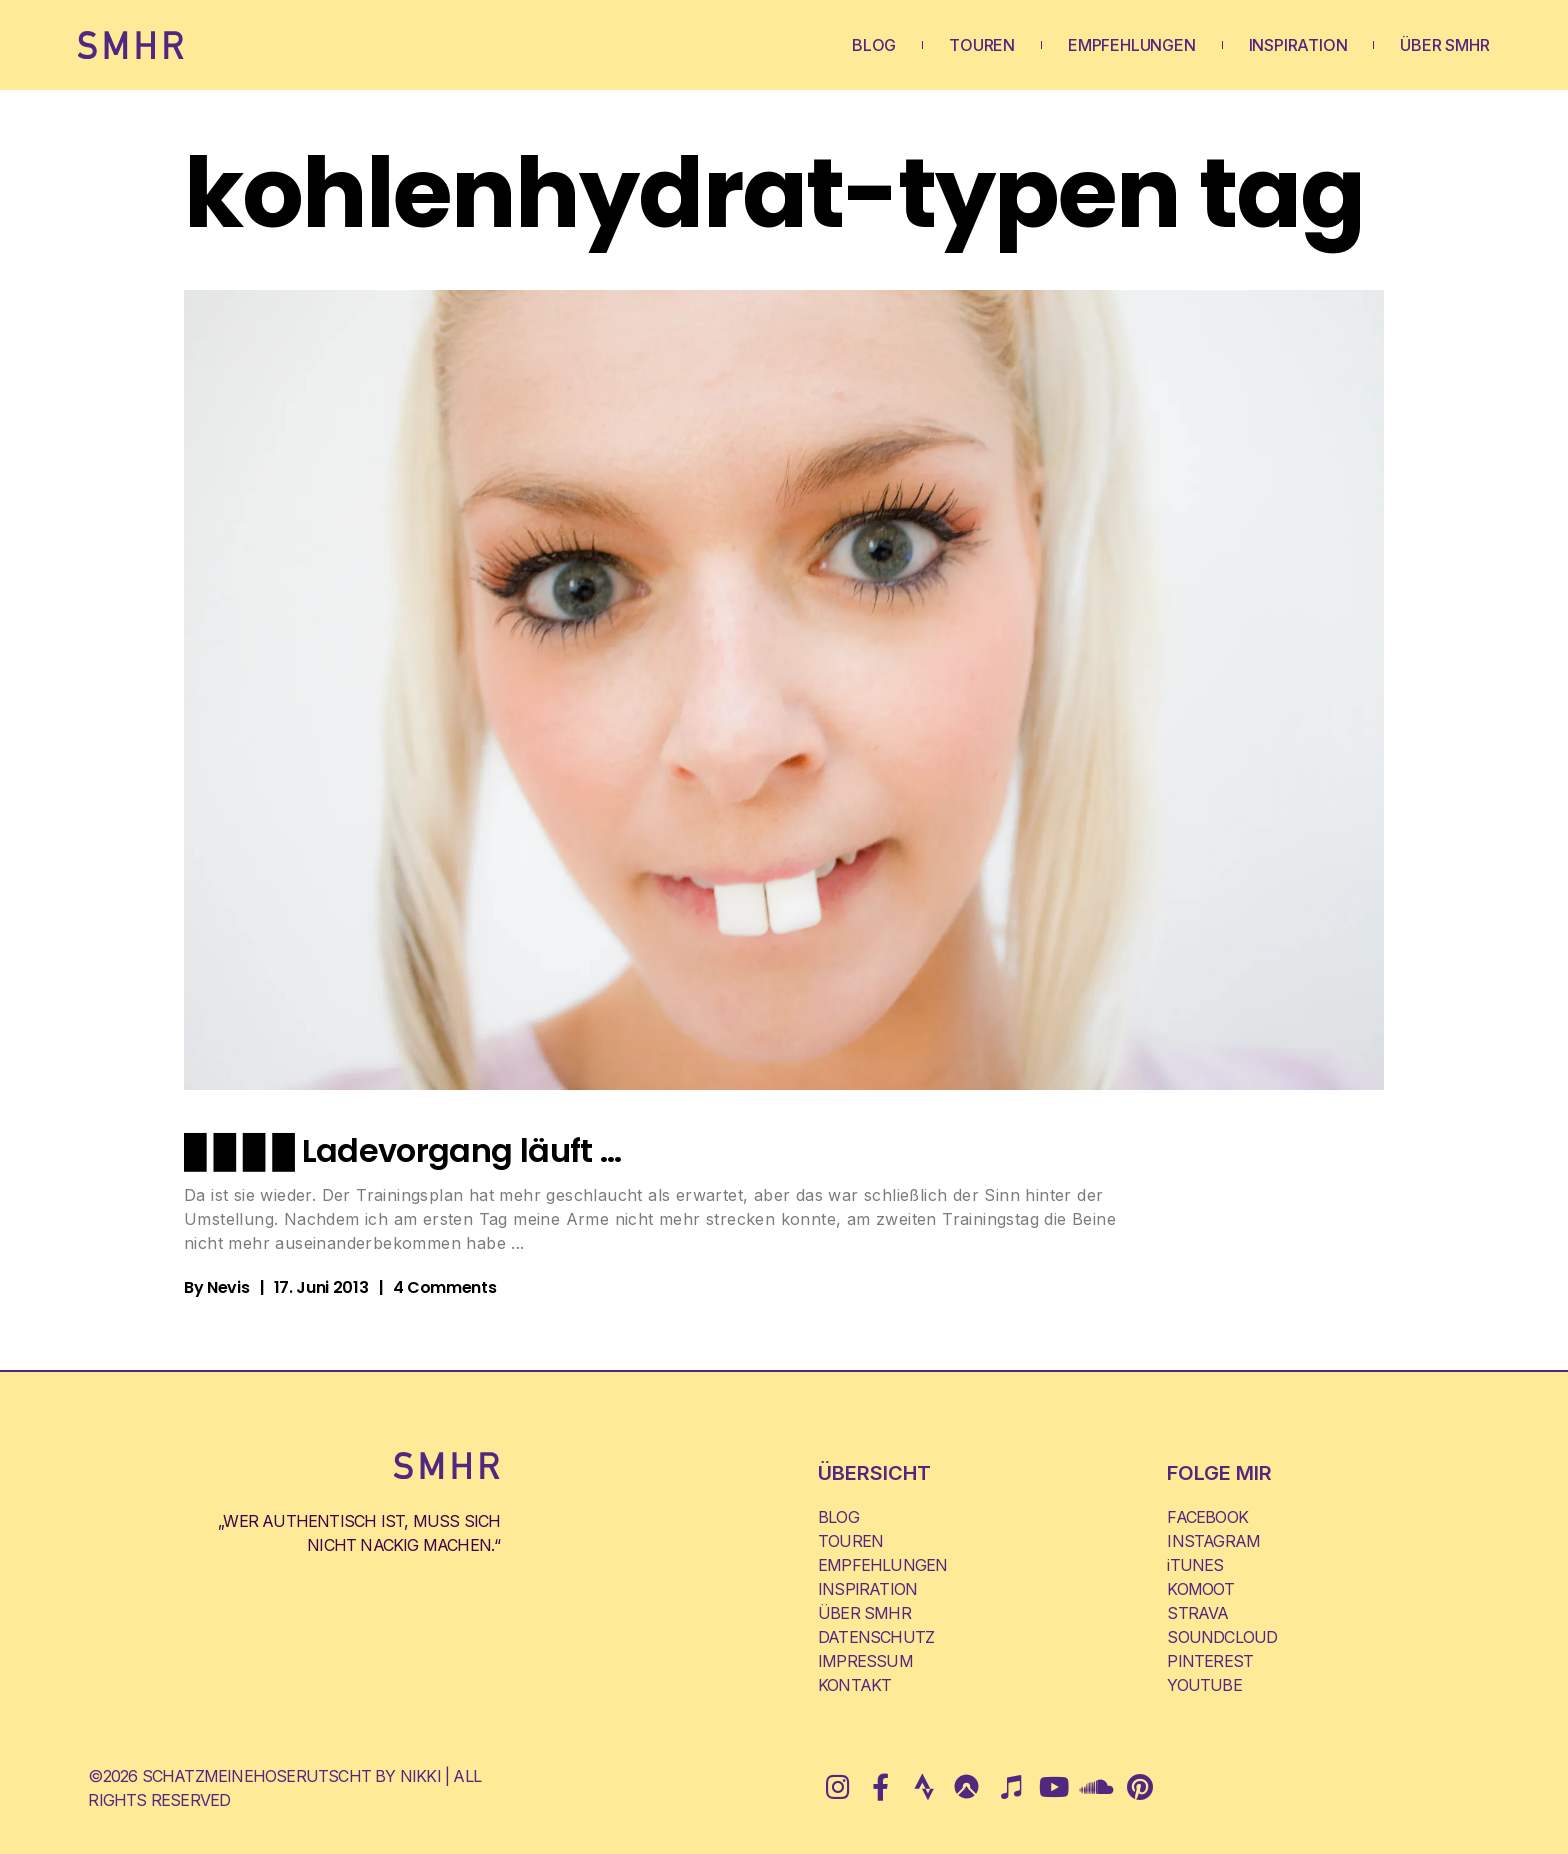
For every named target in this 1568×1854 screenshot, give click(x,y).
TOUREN (982, 45)
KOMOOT (1200, 1589)
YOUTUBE (1204, 1685)
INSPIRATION (1298, 45)
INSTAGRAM (1213, 1541)
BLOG (874, 45)
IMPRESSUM (865, 1661)
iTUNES (1195, 1565)
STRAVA (1197, 1613)
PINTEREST (1210, 1661)
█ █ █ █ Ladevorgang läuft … (402, 1150)
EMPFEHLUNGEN (1132, 45)
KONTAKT (854, 1685)
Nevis (228, 1287)
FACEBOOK (1207, 1517)
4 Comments (445, 1287)
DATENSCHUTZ (876, 1637)
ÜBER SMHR (1444, 45)
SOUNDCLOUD (1222, 1637)
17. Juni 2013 (321, 1287)
